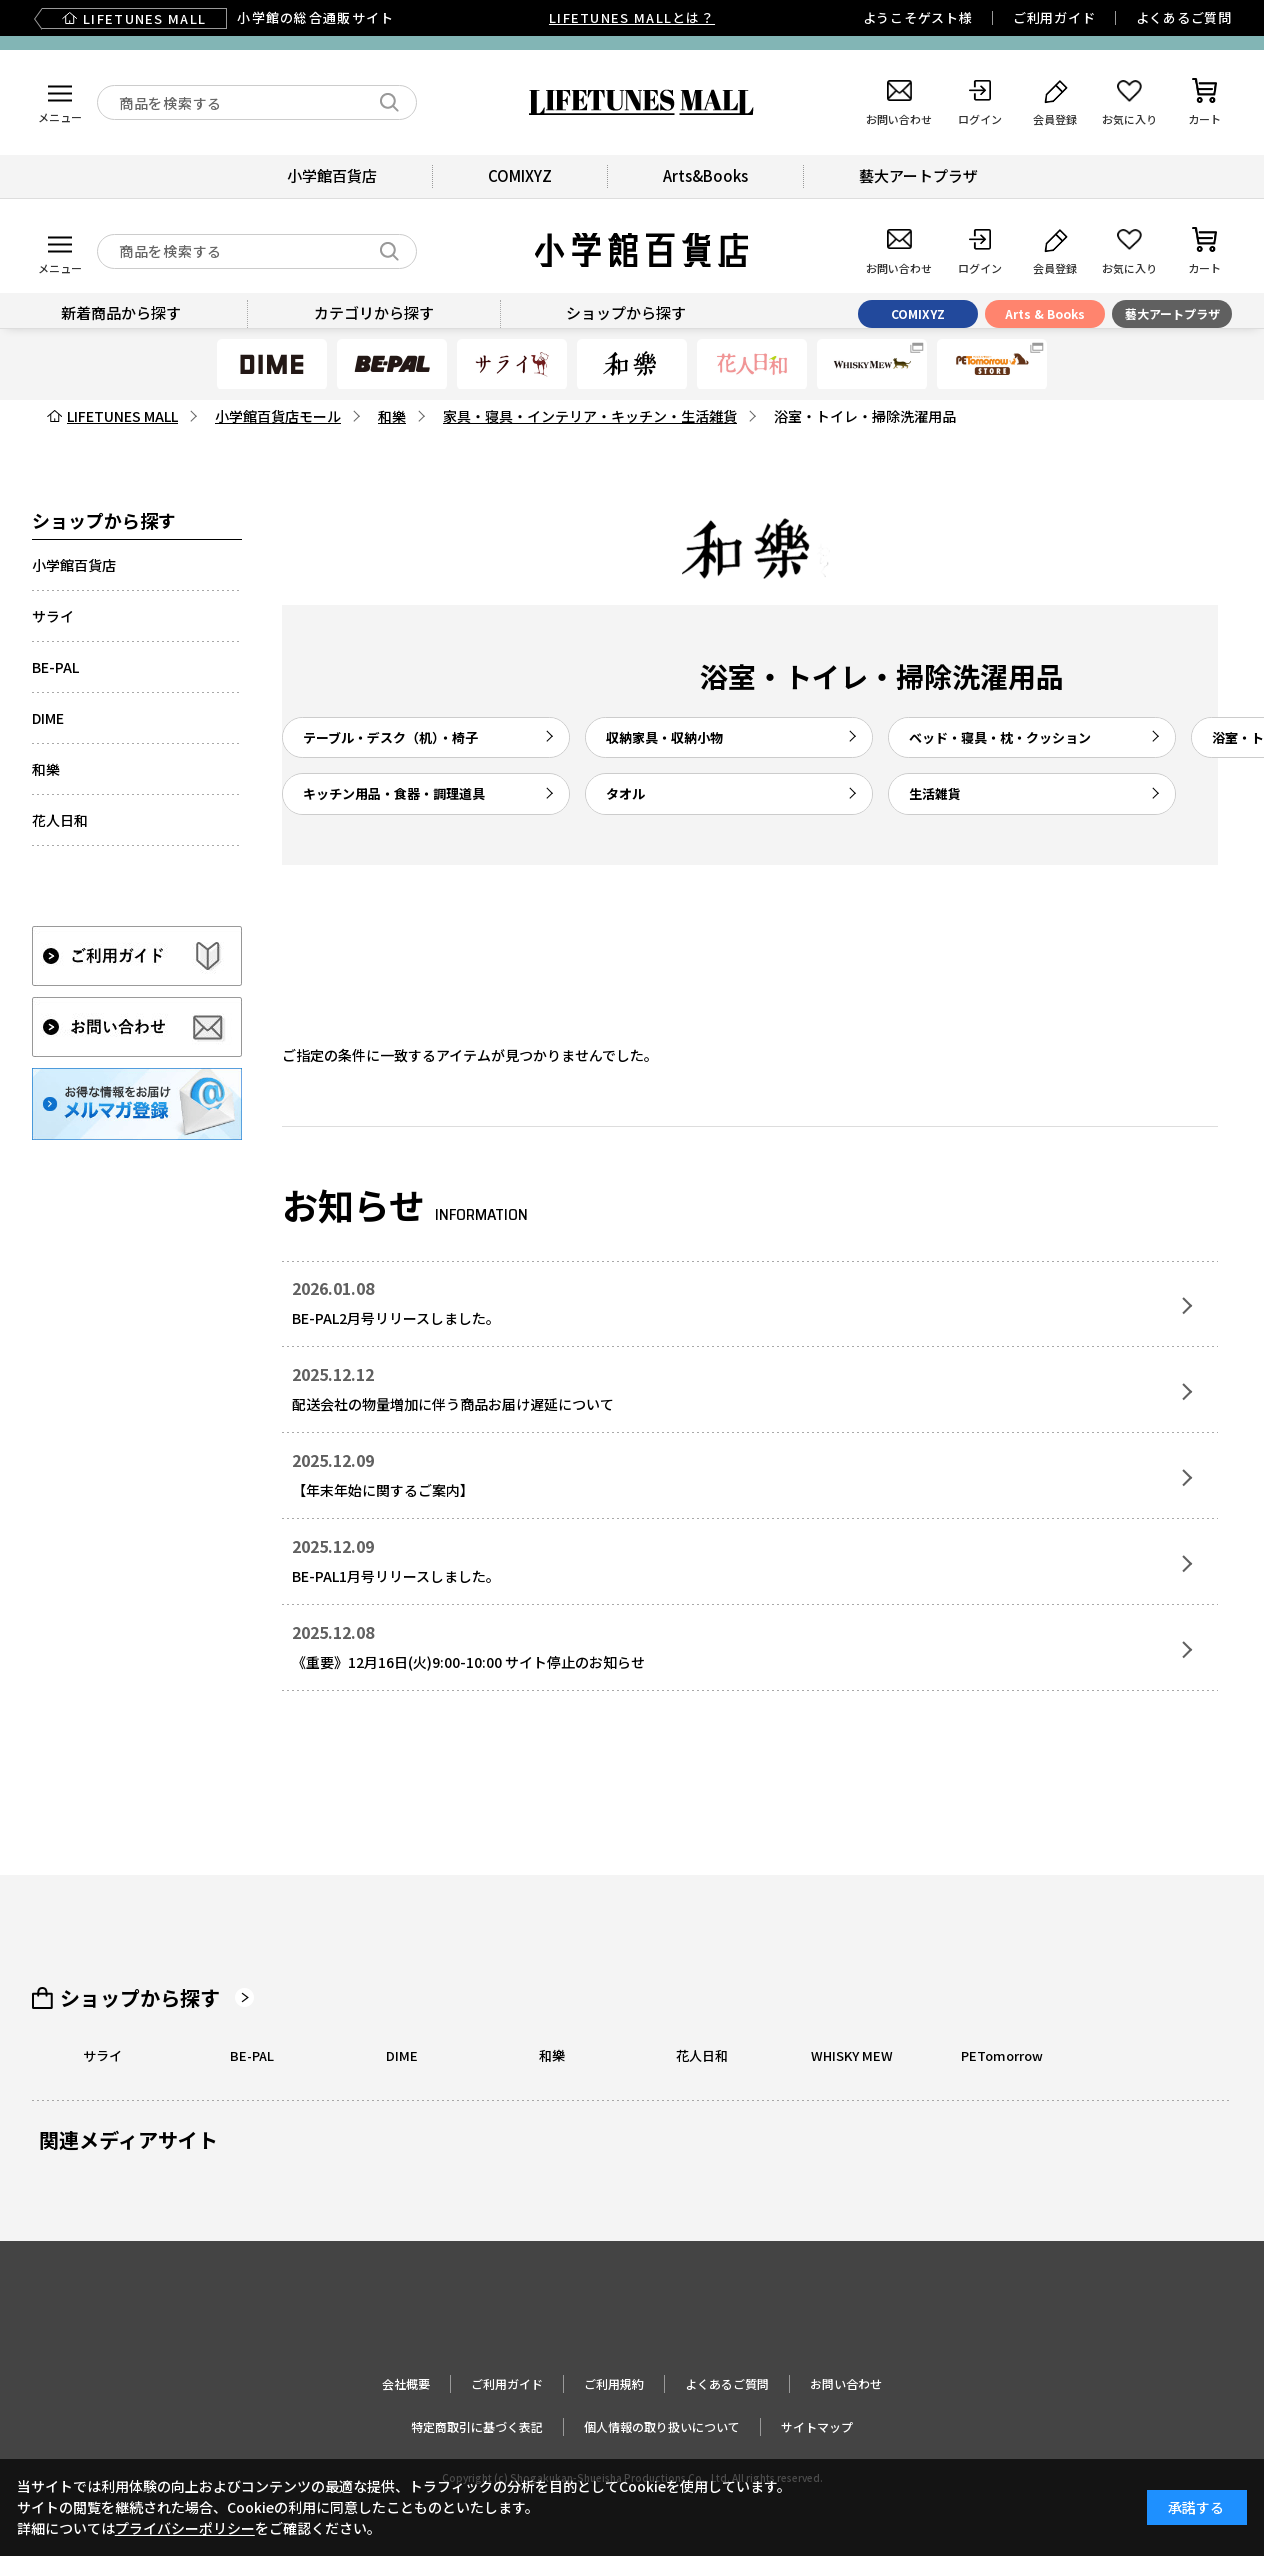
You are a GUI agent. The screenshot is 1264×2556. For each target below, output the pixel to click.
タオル (625, 793)
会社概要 (406, 2383)
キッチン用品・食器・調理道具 (394, 793)
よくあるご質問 (1184, 17)
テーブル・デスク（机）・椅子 (390, 737)
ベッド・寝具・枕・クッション (1000, 737)
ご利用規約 (614, 2383)
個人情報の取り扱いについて (662, 2426)
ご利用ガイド (1054, 17)
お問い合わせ (846, 2383)
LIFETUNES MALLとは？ (632, 17)
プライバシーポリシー (185, 2528)
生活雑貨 (935, 793)
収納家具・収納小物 (664, 737)
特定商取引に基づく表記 (477, 2426)
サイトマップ (817, 2426)
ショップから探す (140, 1998)
